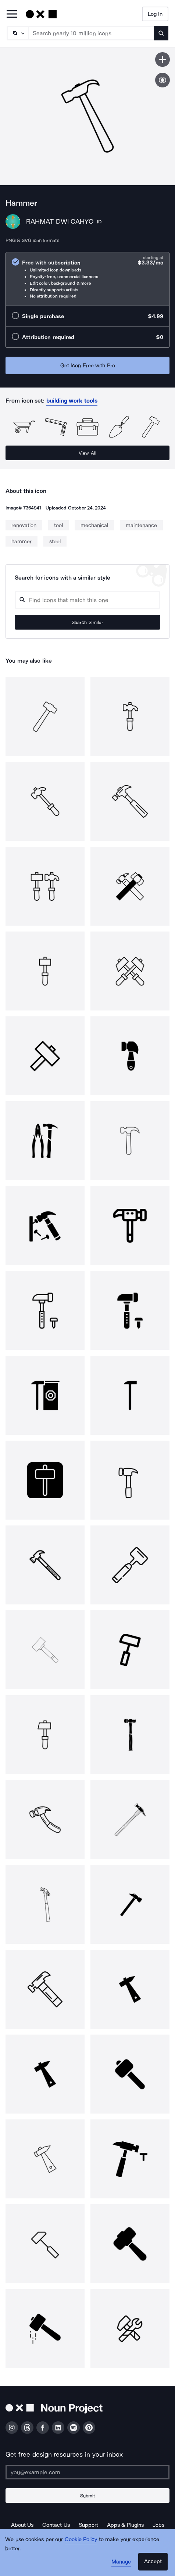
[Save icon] (162, 59)
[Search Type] (17, 33)
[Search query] (87, 600)
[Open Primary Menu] (12, 14)
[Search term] (91, 33)
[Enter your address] (87, 2472)
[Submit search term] (161, 33)
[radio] (87, 279)
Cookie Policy (81, 2539)
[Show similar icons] (162, 80)
